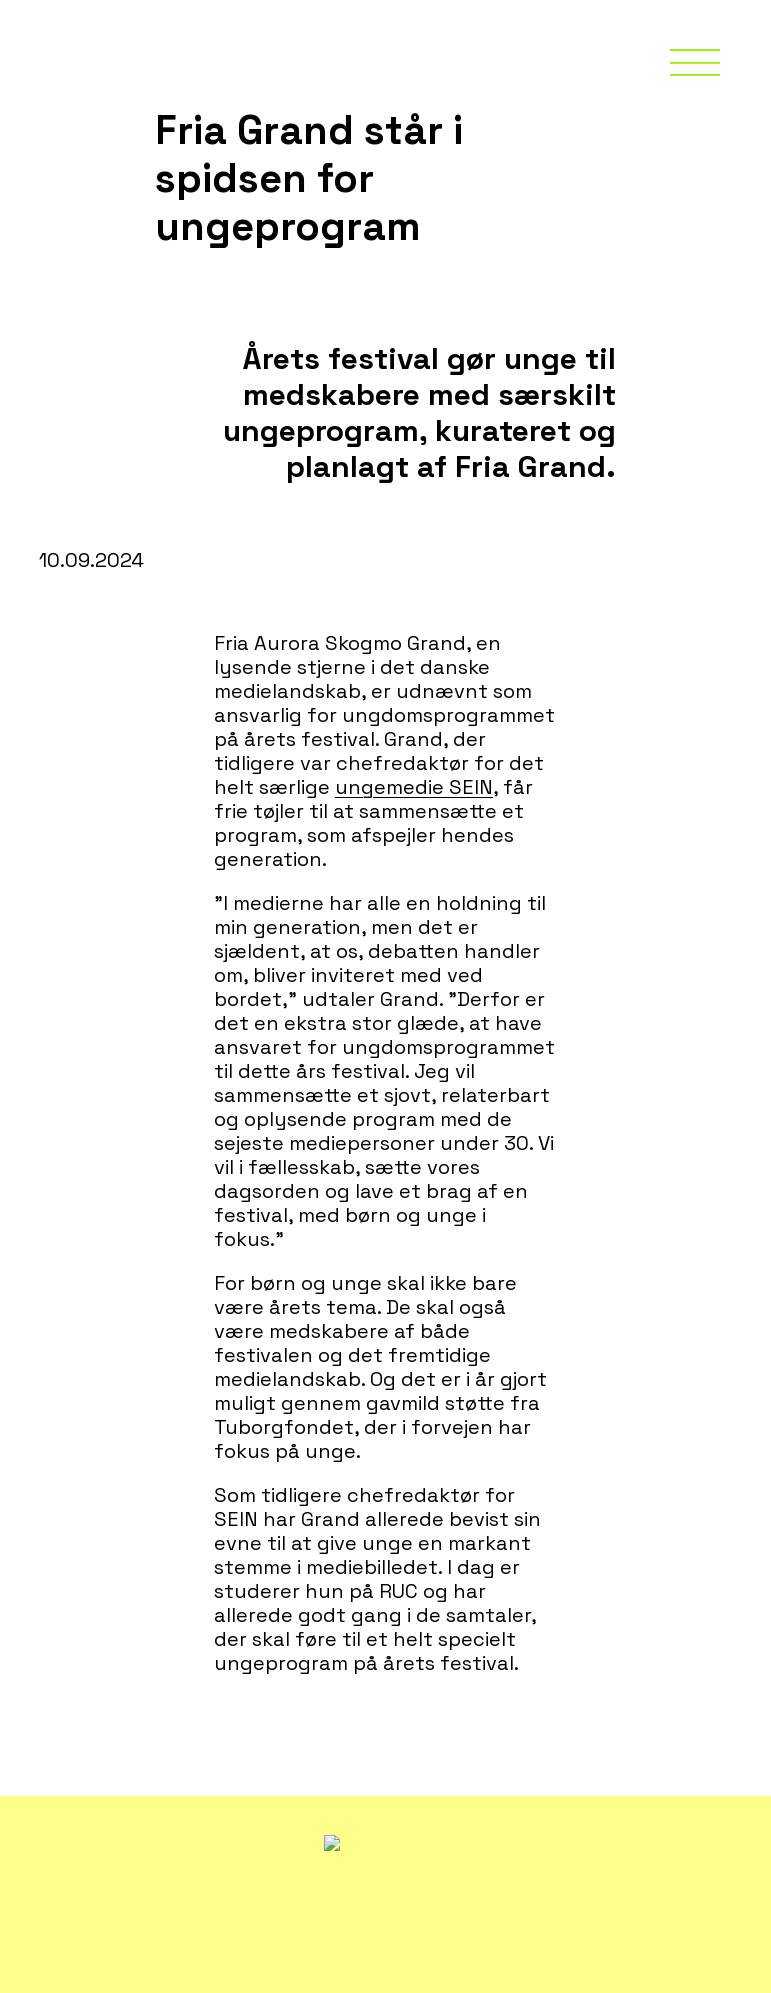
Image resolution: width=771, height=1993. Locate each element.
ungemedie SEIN (414, 787)
